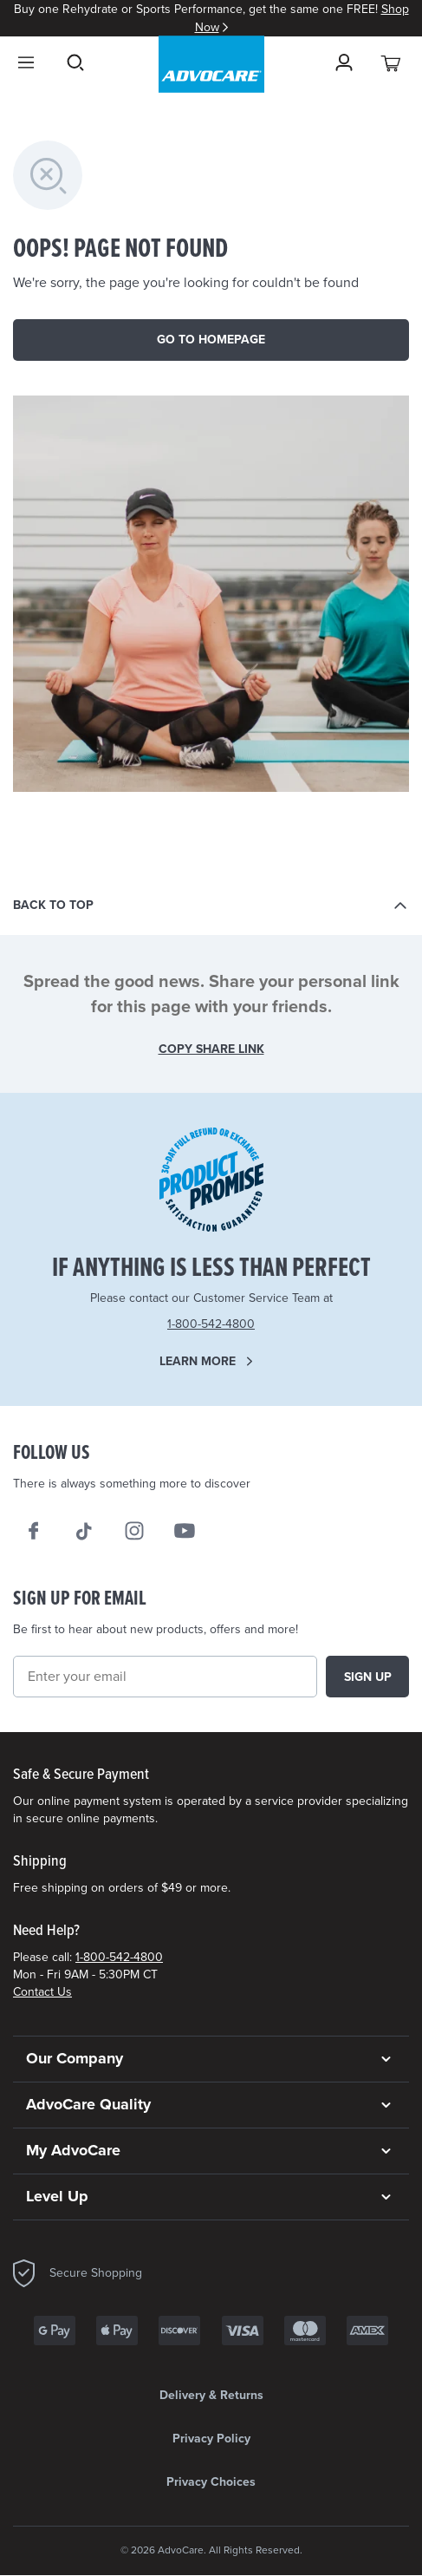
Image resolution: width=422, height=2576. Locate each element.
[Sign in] (344, 62)
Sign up (368, 1677)
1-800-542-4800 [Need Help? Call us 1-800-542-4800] (211, 1324)
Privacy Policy (211, 2438)
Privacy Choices (211, 2482)
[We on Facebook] (34, 1531)
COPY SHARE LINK (211, 1049)
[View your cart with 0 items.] (392, 62)
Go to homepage (211, 339)
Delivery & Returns (211, 2395)
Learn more (197, 1361)
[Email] (165, 1676)
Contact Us (42, 1991)
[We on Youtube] (184, 1531)
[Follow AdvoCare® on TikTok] (84, 1531)
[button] (211, 2059)
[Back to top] (211, 905)
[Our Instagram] (134, 1531)
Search (75, 62)
